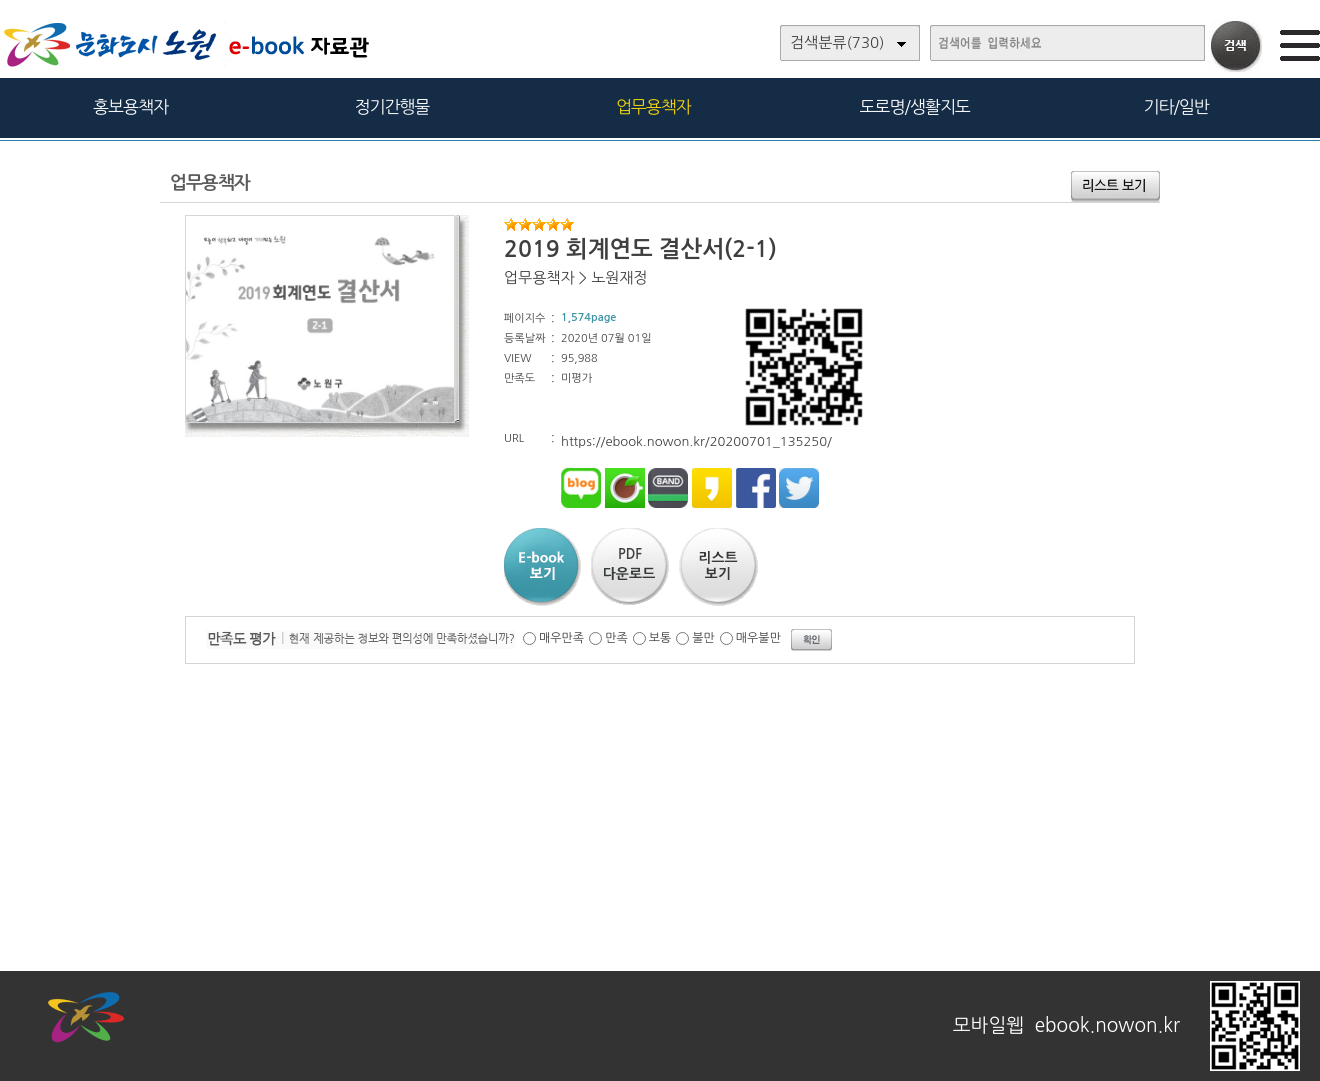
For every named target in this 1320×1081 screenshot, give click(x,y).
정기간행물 (392, 106)
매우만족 (561, 638)
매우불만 (758, 638)
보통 (660, 638)
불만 (703, 638)
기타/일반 (1175, 106)
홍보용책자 (130, 106)
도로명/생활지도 (915, 106)
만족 (616, 638)
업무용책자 (653, 106)
